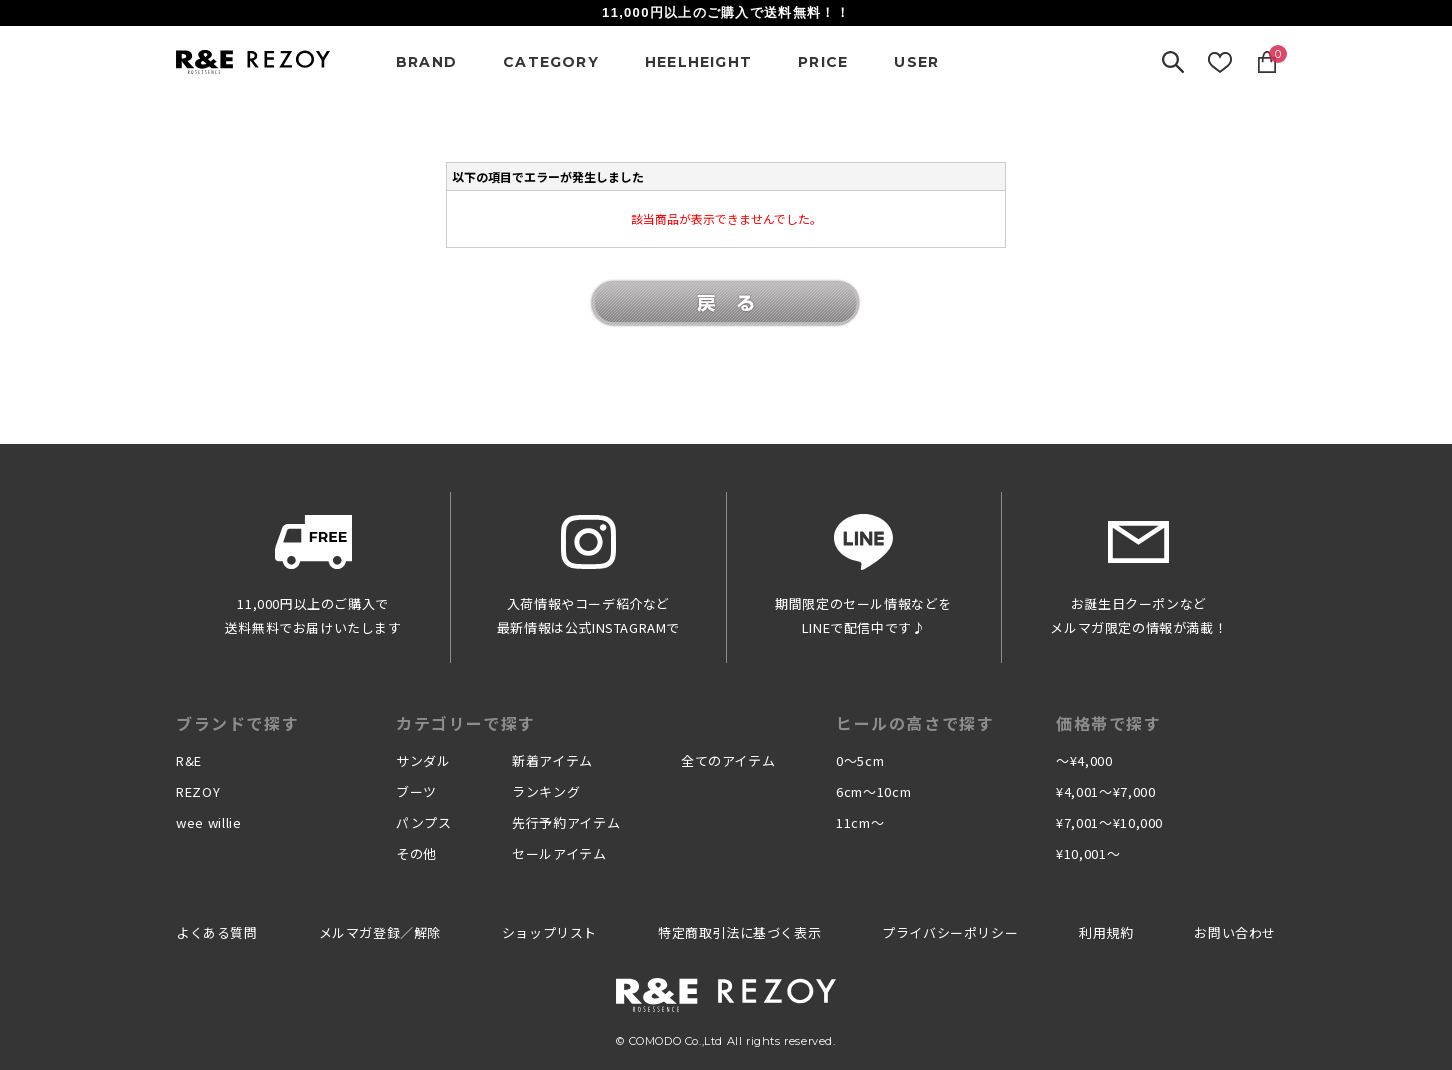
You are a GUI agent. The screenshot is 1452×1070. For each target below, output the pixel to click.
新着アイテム (552, 760)
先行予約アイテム (566, 822)
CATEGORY (551, 62)
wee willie (209, 822)
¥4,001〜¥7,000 (1105, 791)
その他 (416, 853)
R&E (189, 760)
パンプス (424, 822)
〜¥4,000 (1084, 760)
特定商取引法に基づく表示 (739, 932)
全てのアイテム (728, 760)
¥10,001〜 (1088, 853)
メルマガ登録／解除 (380, 932)
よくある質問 (217, 932)
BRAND (426, 62)
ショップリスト (549, 932)
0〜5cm (860, 760)
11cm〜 (860, 822)
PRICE (823, 62)
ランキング (546, 791)
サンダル (423, 760)
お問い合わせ (1235, 932)
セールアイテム (559, 853)
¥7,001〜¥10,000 (1109, 822)
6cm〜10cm (873, 791)
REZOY (198, 791)
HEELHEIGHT (698, 62)
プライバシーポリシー (950, 932)
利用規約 (1106, 932)
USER (916, 62)
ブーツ (416, 791)
